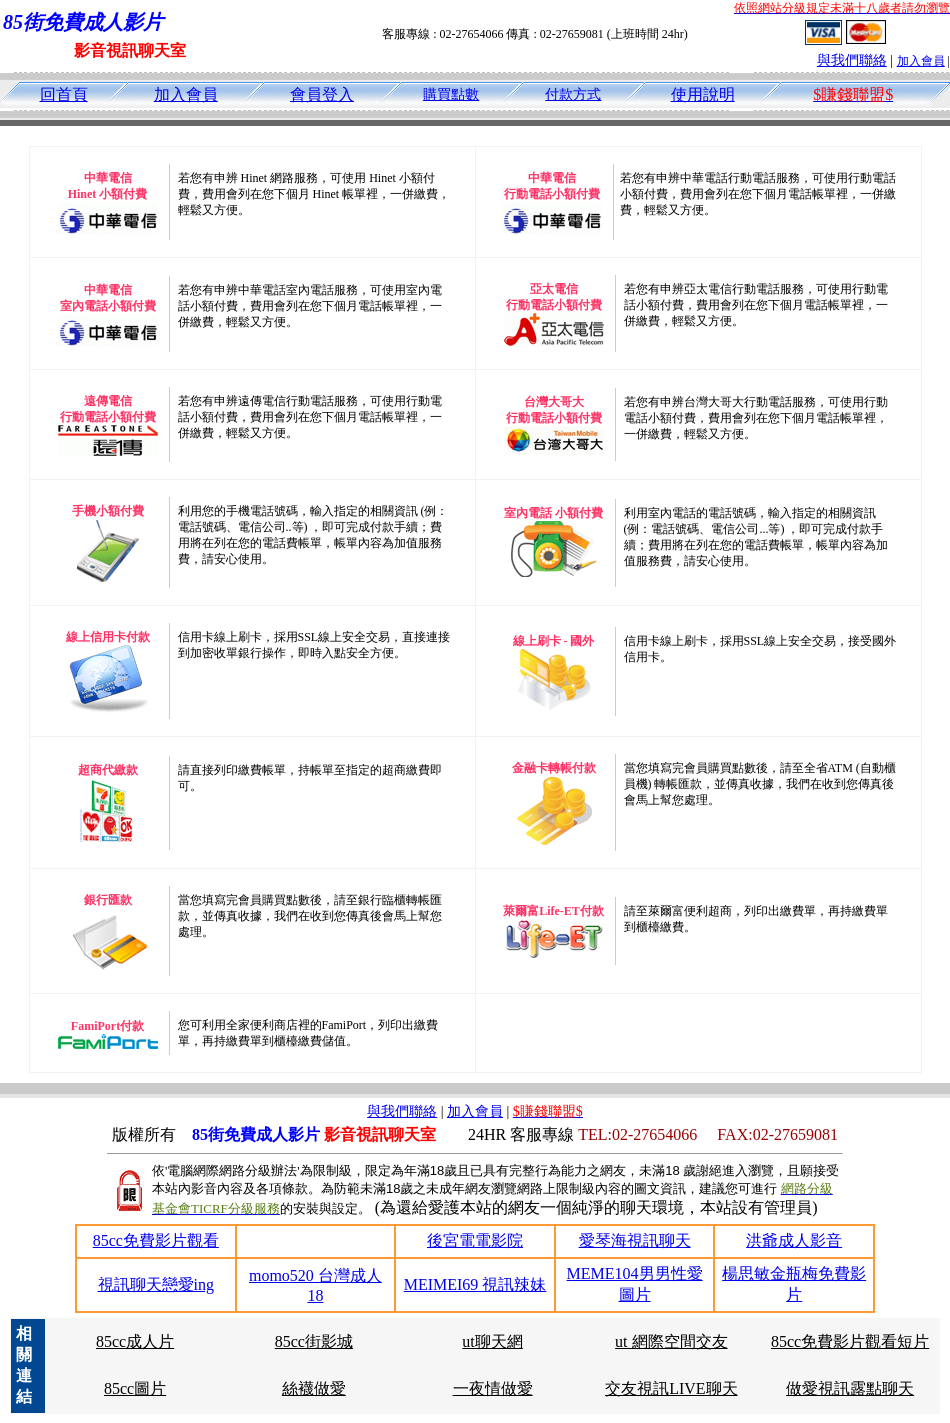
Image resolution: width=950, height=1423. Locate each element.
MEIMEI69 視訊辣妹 (475, 1284)
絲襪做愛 (314, 1388)
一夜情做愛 (493, 1388)
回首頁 (64, 94)
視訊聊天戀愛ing (156, 1284)
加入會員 (921, 61)
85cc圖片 (135, 1388)
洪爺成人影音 (794, 1240)
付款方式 (573, 94)
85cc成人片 (135, 1341)
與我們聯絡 (852, 60)
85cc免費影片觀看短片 (850, 1341)
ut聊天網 (492, 1341)
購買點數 (451, 94)
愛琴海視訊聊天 (635, 1240)
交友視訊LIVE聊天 (671, 1388)
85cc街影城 (314, 1341)
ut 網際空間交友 (671, 1341)
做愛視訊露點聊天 (850, 1388)
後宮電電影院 (475, 1240)
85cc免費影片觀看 (156, 1240)
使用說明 (703, 94)
